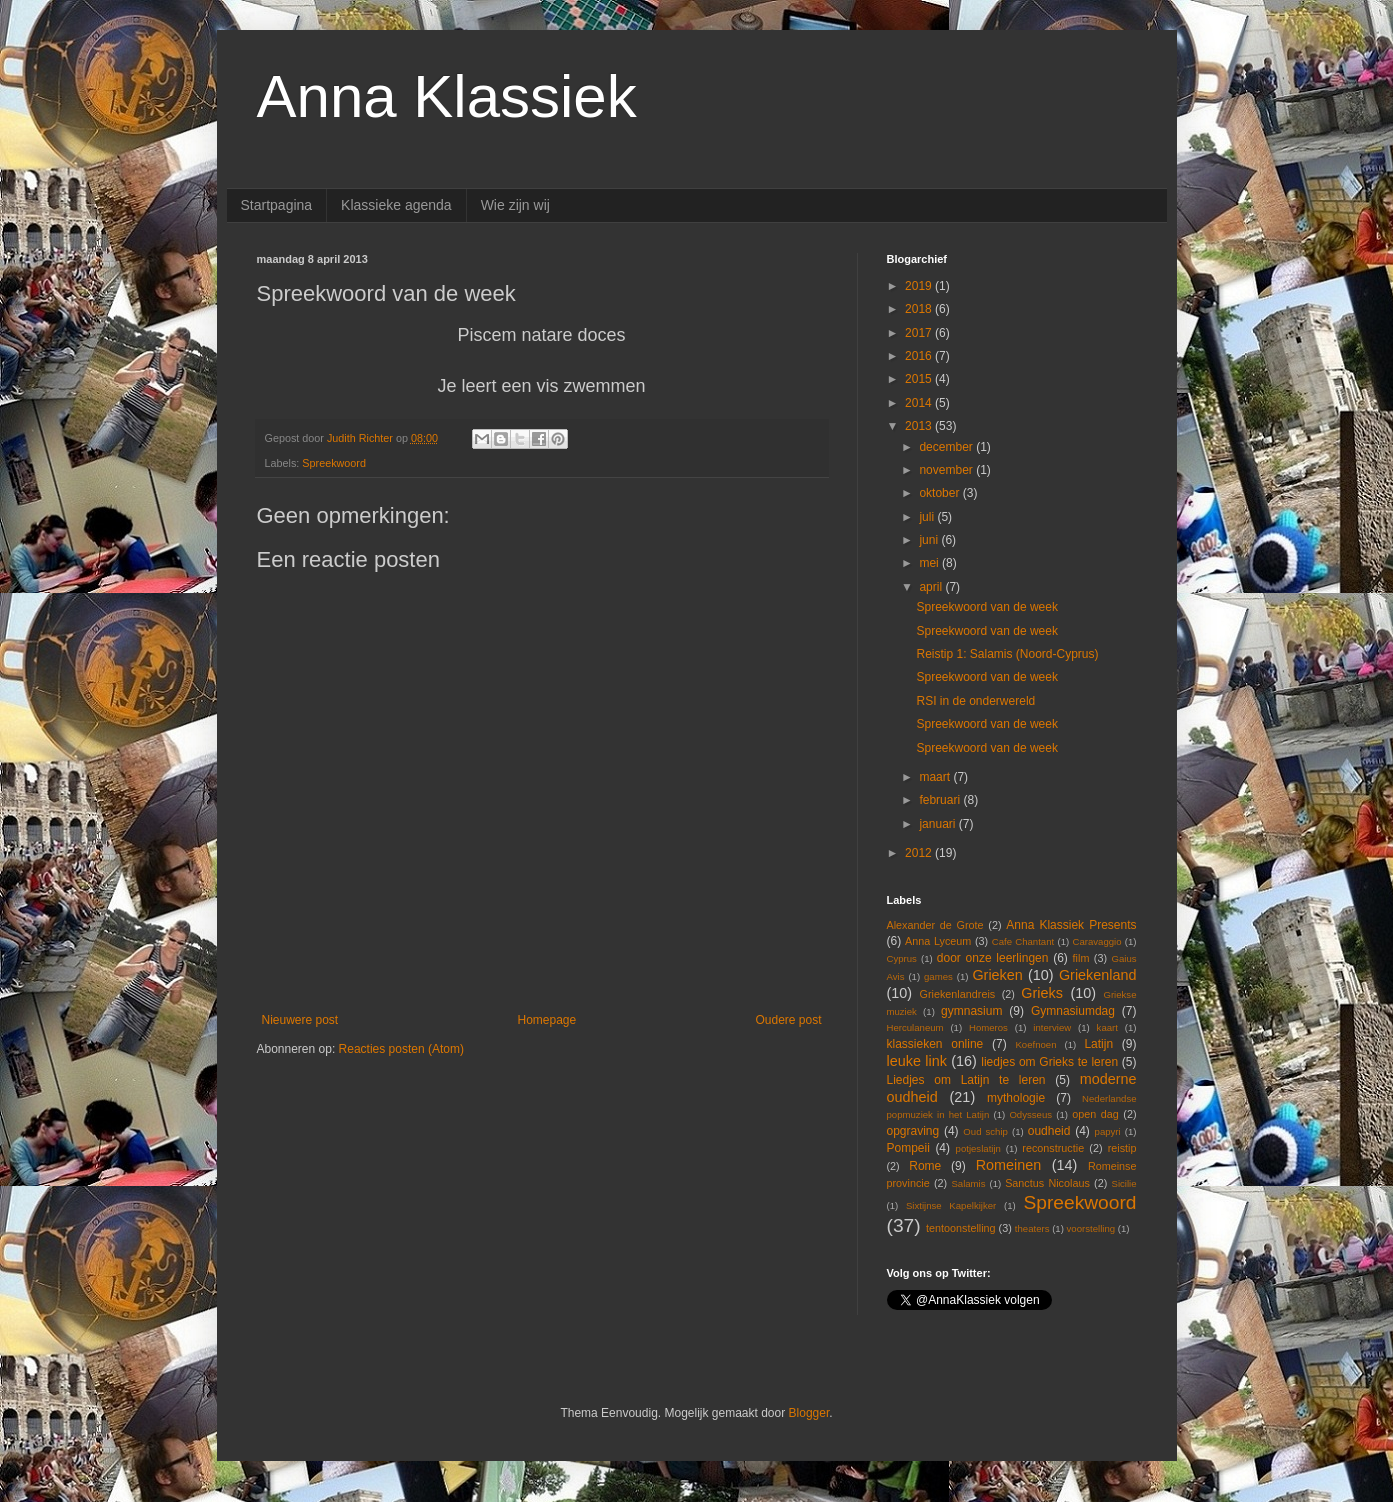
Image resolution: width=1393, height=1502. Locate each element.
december (947, 447)
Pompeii (908, 1148)
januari (938, 824)
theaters (1032, 1228)
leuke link (917, 1061)
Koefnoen (1035, 1044)
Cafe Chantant (1023, 941)
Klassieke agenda (396, 205)
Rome (925, 1166)
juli (928, 517)
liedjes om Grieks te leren (1049, 1062)
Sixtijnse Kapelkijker (951, 1205)
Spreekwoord (334, 463)
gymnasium (971, 1011)
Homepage (546, 1020)
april (932, 587)
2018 (920, 309)
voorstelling (1091, 1228)
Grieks (1042, 993)
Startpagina (277, 205)
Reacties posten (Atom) (401, 1049)
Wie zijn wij (515, 205)
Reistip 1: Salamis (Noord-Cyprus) (1007, 654)
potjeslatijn (978, 1148)
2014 (920, 403)
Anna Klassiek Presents (1071, 925)
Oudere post (788, 1020)
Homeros (988, 1027)
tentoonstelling (961, 1228)
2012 (920, 853)
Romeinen (1009, 1165)
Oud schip (985, 1131)
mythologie (1016, 1098)
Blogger (809, 1413)
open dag (1095, 1114)
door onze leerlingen (993, 958)
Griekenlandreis (958, 994)
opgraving (913, 1131)
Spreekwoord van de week (986, 607)
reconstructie (1053, 1148)
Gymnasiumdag (1073, 1011)
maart (936, 777)
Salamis (968, 1183)
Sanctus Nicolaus (1047, 1183)
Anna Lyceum (938, 941)
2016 (920, 356)
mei (930, 563)
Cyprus (902, 958)
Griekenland (1098, 975)
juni (930, 540)
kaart (1107, 1027)
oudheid (1049, 1131)
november (947, 470)
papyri (1108, 1131)
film (1081, 958)
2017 (920, 333)
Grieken (997, 975)
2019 (920, 286)
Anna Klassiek (447, 96)
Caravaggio (1096, 941)
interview (1052, 1027)
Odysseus (1030, 1114)
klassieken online (935, 1044)
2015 (920, 379)
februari (941, 800)
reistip (1122, 1148)
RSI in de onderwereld (975, 701)
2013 (920, 426)
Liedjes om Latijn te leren (966, 1080)
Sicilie (1124, 1183)
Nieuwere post (300, 1020)
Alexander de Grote (935, 925)
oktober (940, 493)
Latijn (1098, 1044)
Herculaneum (915, 1027)
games (938, 976)
